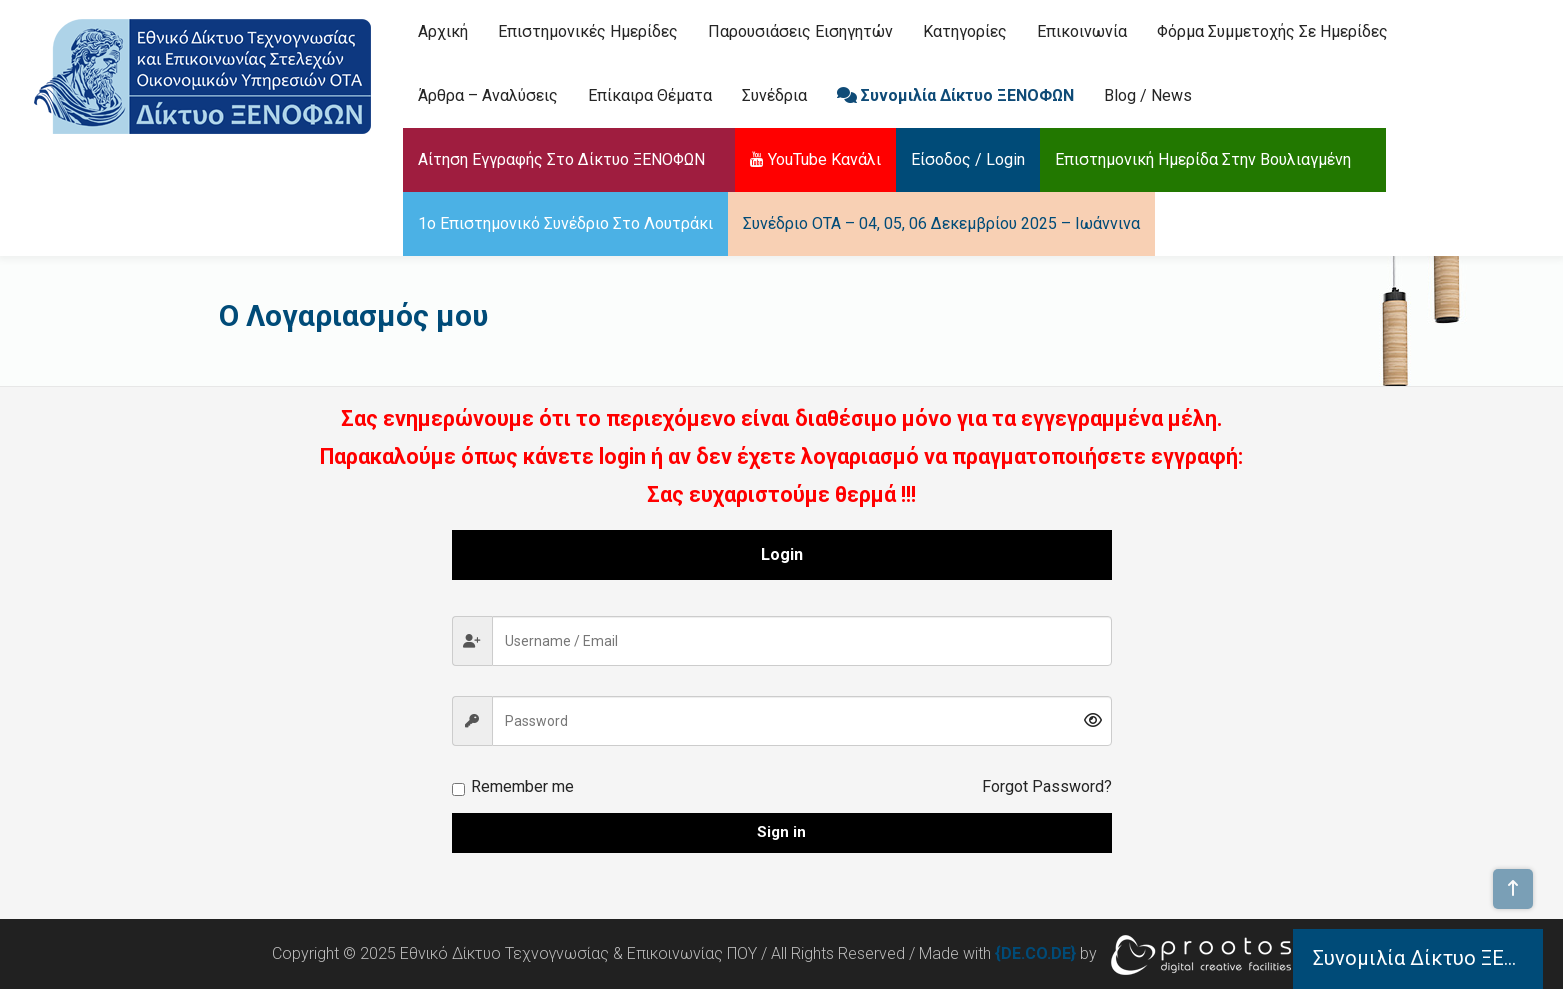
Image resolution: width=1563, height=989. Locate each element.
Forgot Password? (1047, 786)
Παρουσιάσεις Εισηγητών (800, 31)
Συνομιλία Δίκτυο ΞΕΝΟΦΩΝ (955, 95)
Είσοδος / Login (968, 159)
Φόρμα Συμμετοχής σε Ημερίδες (1272, 31)
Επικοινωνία (1082, 31)
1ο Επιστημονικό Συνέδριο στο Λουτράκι (565, 223)
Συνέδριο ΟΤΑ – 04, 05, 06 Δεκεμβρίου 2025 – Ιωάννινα (941, 223)
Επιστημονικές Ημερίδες (588, 31)
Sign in (781, 832)
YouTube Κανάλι (815, 159)
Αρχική (443, 31)
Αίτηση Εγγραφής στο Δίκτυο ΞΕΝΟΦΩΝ (561, 159)
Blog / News (1148, 95)
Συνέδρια (774, 95)
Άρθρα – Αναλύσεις (488, 95)
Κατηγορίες (965, 31)
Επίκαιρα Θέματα (650, 95)
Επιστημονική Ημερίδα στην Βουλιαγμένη (1203, 159)
